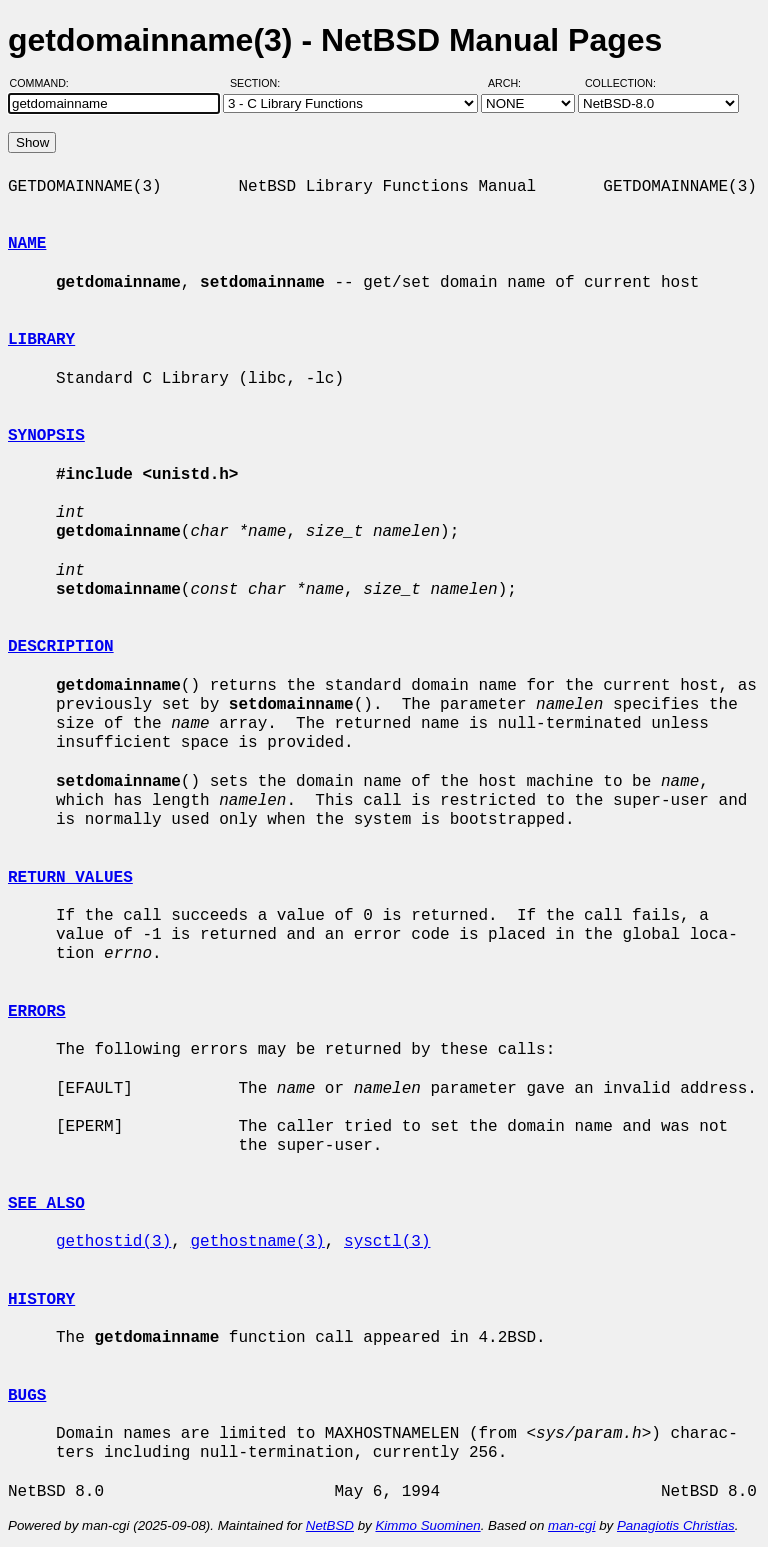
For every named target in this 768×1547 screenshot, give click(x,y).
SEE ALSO (46, 1204)
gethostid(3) (113, 1242)
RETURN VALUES (70, 878)
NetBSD (330, 1525)
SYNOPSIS (46, 436)
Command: (45, 83)
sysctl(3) (387, 1242)
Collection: (620, 83)
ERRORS (37, 1012)
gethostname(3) (257, 1242)
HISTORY (41, 1300)
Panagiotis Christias (676, 1525)
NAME (27, 244)
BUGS (27, 1396)
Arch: (513, 83)
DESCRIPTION (61, 647)
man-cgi (571, 1525)
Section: (259, 83)
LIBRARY (41, 340)
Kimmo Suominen (427, 1525)
